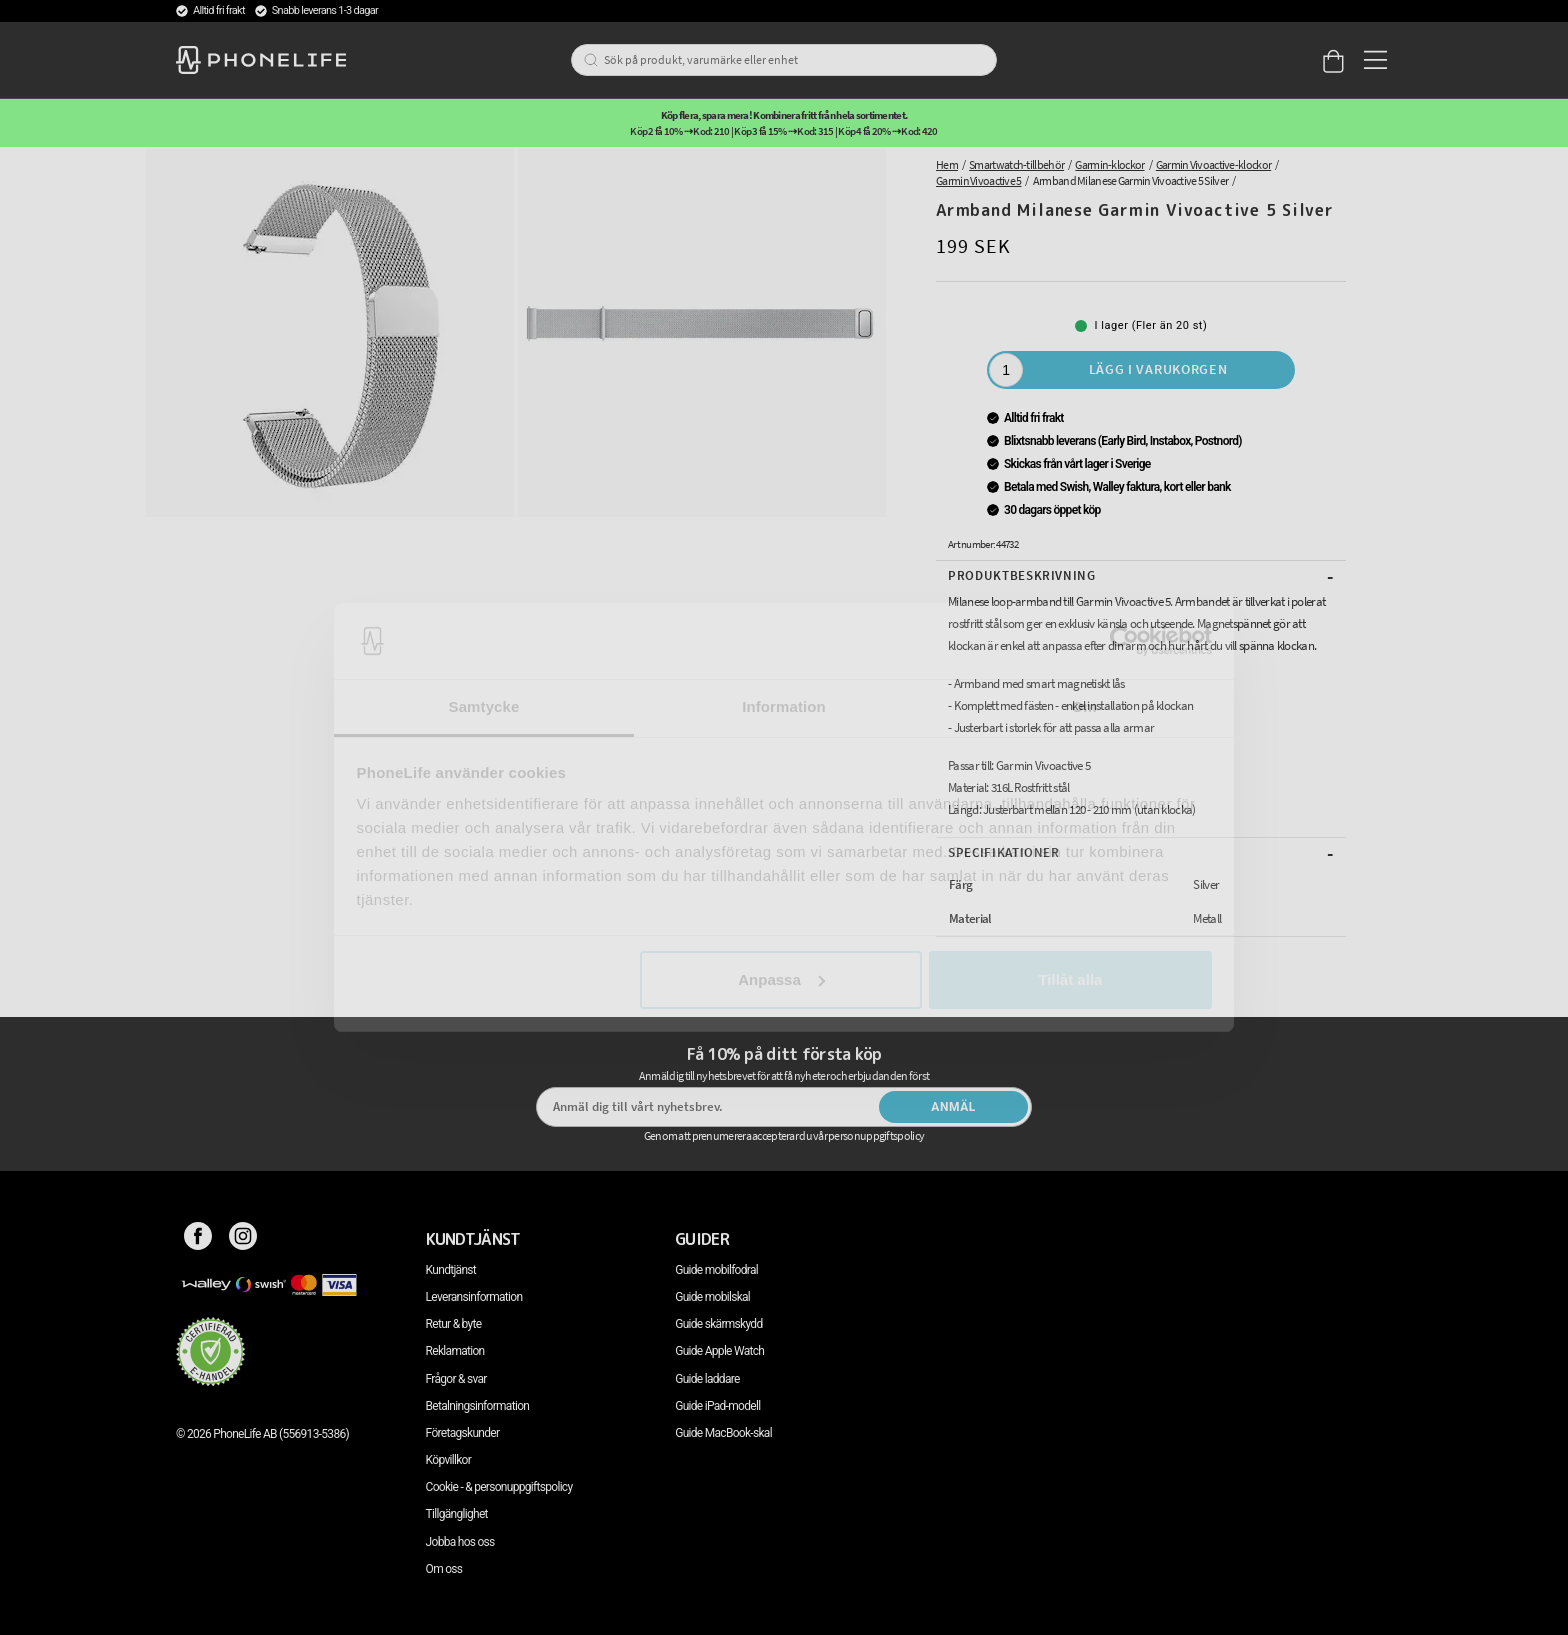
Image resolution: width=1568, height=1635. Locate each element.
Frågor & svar (456, 1379)
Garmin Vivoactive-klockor (1213, 164)
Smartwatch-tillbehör (1016, 164)
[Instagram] (243, 1239)
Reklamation (455, 1351)
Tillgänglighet (457, 1514)
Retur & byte (454, 1324)
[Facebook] (198, 1239)
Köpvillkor (448, 1460)
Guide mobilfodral (716, 1270)
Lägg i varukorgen (1158, 369)
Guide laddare (707, 1379)
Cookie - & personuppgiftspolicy (499, 1487)
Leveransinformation (474, 1297)
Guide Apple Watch (719, 1351)
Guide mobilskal (712, 1297)
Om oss (444, 1569)
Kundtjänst (451, 1270)
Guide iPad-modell (717, 1406)
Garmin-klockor (1109, 164)
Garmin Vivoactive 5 (979, 180)
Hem (947, 164)
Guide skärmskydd (718, 1324)
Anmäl (953, 1107)
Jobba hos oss (460, 1542)
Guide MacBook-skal (723, 1433)
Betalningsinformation (478, 1406)
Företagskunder (463, 1433)
